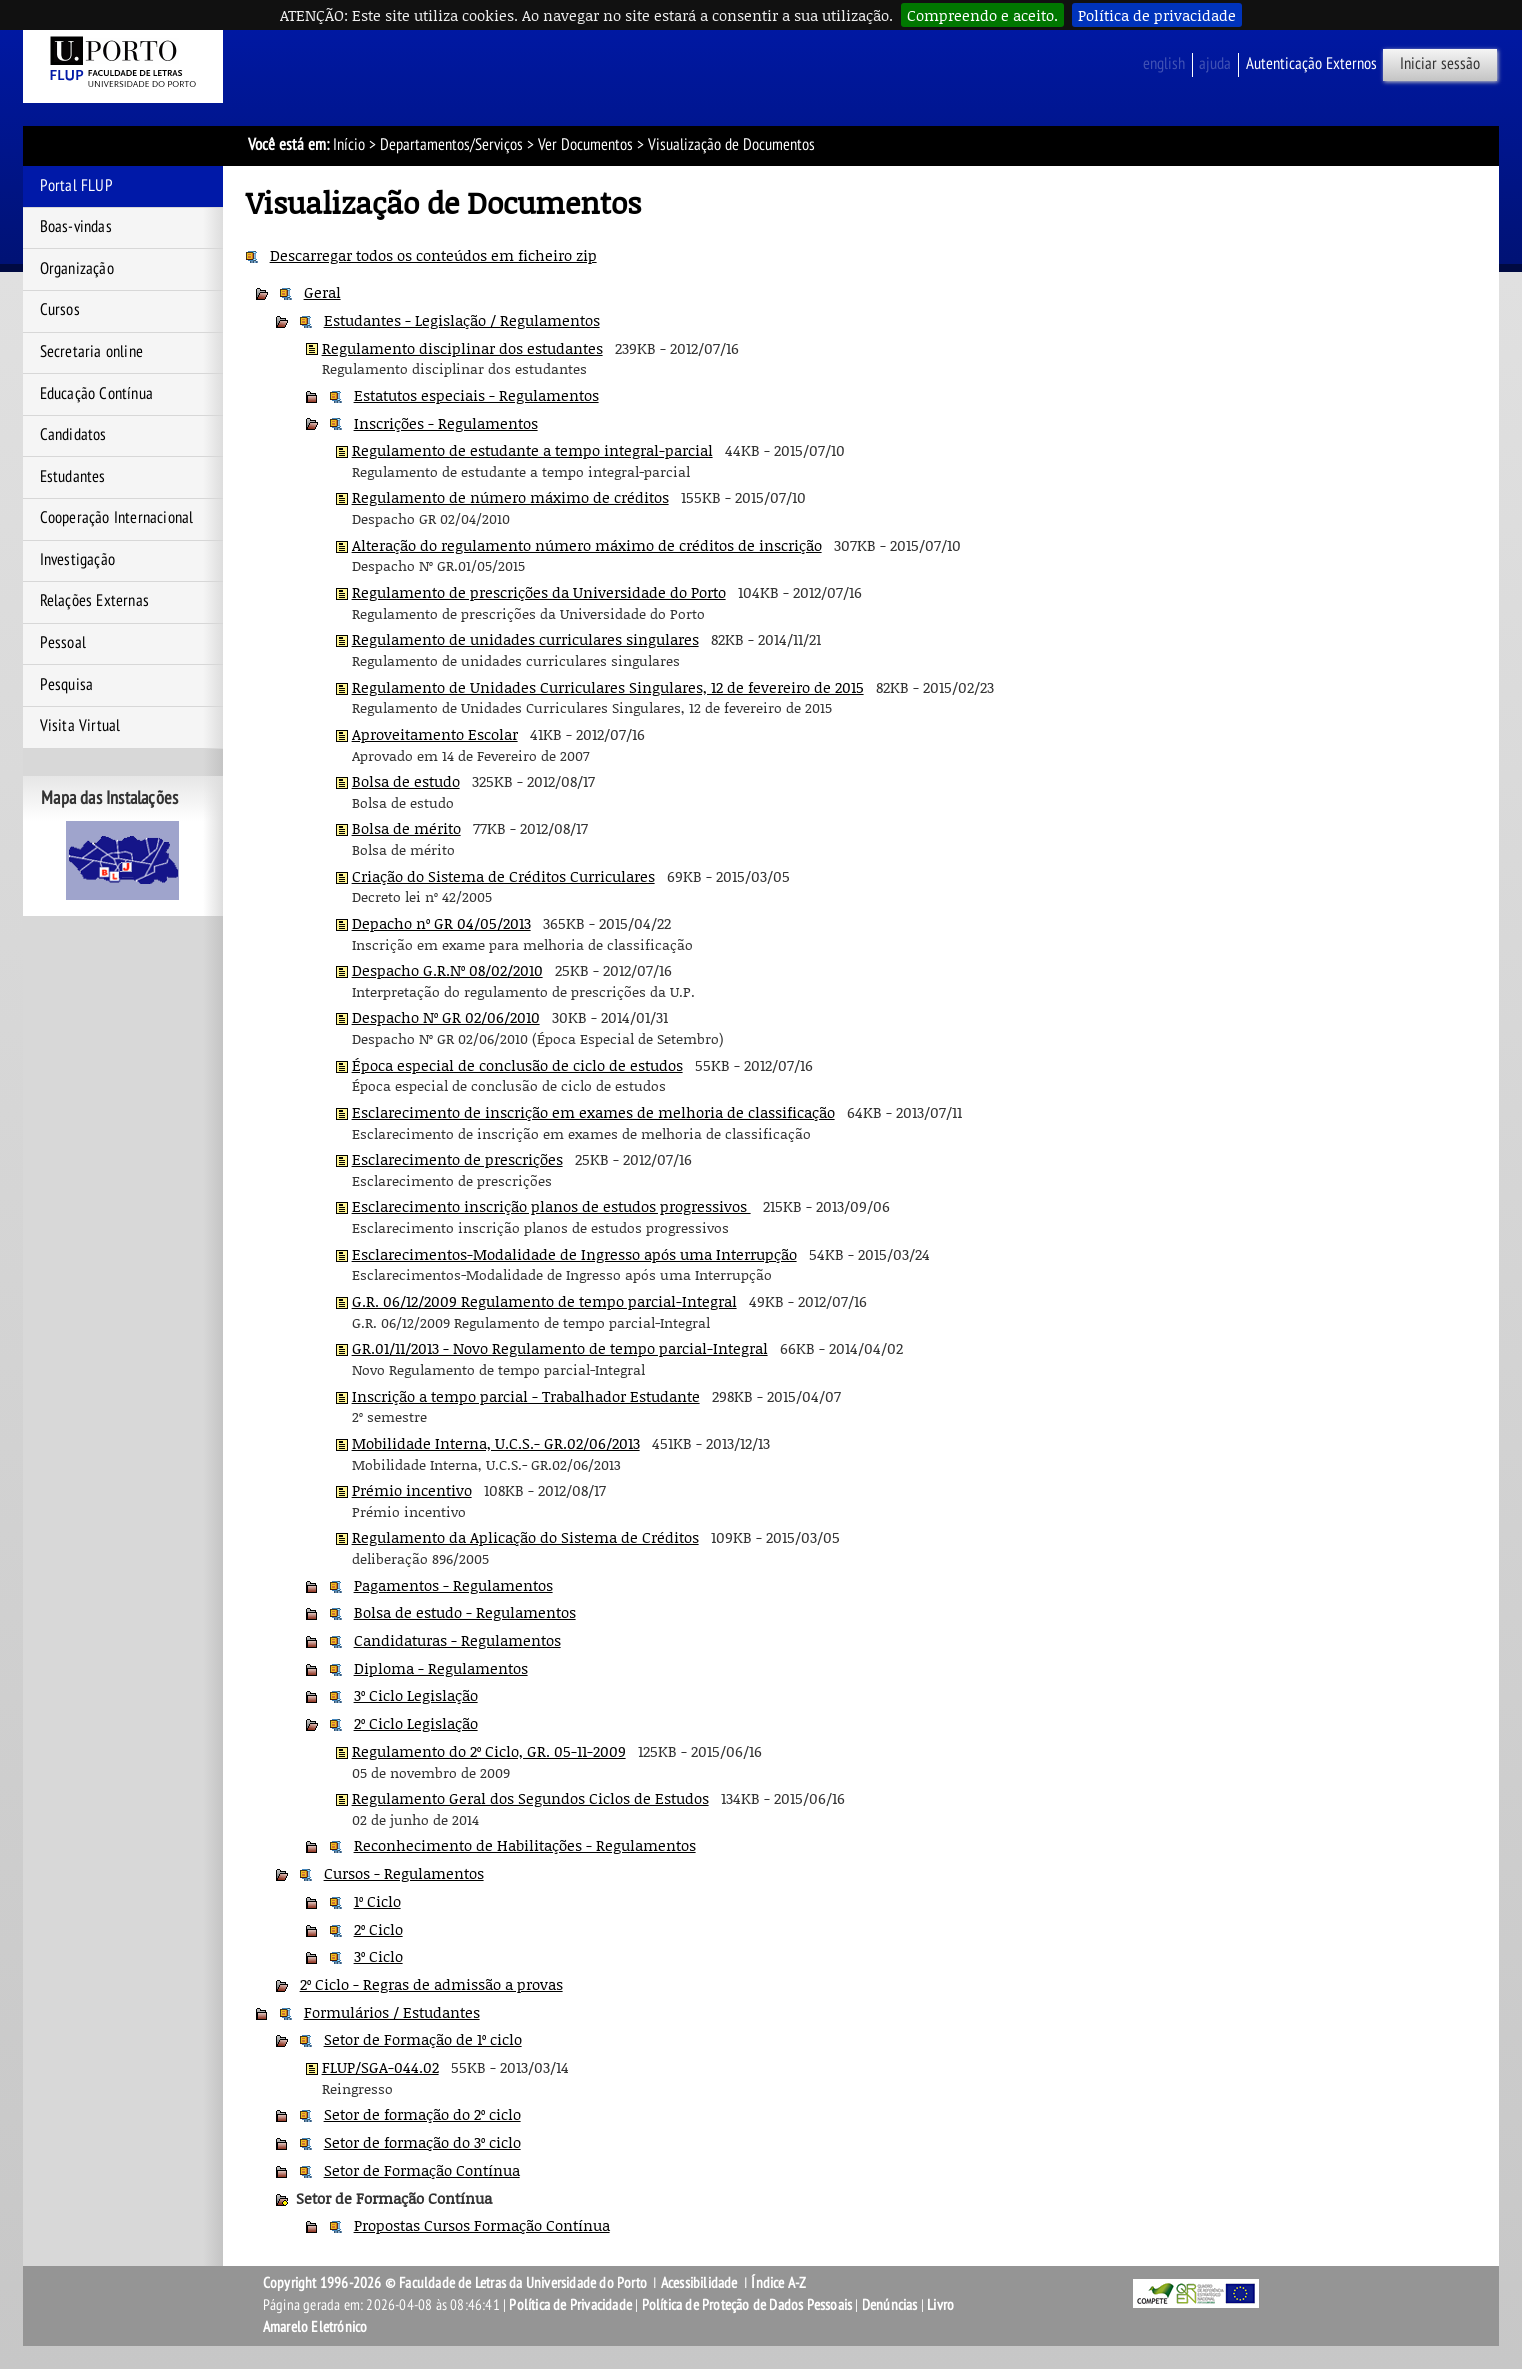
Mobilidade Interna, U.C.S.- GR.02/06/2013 (496, 1443)
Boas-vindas (76, 227)
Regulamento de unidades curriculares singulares (525, 639)
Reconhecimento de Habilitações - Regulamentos (525, 1845)
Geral (322, 292)
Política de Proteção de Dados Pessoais (747, 2305)
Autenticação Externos (1311, 64)
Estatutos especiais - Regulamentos (476, 395)
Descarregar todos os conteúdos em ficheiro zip (433, 255)
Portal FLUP (76, 186)
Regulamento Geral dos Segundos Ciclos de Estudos (530, 1798)
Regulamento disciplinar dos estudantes (462, 348)
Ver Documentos (585, 145)
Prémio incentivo (412, 1490)
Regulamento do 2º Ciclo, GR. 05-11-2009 (489, 1751)
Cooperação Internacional (117, 518)
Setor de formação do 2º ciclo (422, 2114)
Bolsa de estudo (406, 781)
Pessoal (63, 643)
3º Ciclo (378, 1956)
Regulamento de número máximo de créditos (510, 497)
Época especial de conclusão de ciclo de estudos (517, 1065)
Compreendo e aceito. (982, 15)
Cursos (60, 310)
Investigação (77, 560)
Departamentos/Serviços (451, 145)
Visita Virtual (80, 726)
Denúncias (890, 2305)
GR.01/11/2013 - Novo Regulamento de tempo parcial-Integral (560, 1348)
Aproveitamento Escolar (435, 734)
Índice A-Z (778, 2283)
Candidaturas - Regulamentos (457, 1640)
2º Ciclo (378, 1929)
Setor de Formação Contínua (422, 2170)
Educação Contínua (96, 394)
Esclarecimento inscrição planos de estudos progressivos (551, 1206)
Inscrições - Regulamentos (446, 423)
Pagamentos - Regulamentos (453, 1585)
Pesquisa (67, 685)
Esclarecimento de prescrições (457, 1159)
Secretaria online (91, 352)
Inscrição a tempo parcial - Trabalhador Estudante (526, 1396)
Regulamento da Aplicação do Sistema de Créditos (525, 1537)
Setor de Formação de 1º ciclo (423, 2039)
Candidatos (73, 435)
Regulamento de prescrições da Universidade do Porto (539, 592)
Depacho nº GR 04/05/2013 (441, 923)
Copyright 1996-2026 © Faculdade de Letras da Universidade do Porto (456, 2283)
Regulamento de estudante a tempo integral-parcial (532, 450)
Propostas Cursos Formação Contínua (482, 2225)
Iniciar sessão (1440, 64)
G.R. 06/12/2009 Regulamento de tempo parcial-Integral (544, 1301)
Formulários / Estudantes (392, 2012)
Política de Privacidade (570, 2305)
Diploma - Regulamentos (441, 1668)
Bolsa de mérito (406, 828)
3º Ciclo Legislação (416, 1695)
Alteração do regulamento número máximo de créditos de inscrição (587, 545)
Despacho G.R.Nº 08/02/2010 (447, 970)
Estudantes (73, 477)
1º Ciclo (377, 1901)
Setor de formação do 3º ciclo (422, 2142)
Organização (77, 269)
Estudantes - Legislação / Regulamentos (462, 320)
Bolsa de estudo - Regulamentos (465, 1612)
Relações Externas (94, 601)
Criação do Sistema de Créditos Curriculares (503, 876)
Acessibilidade (699, 2283)
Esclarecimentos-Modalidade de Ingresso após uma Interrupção (574, 1254)
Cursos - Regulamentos (404, 1873)
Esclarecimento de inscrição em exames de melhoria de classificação (593, 1112)
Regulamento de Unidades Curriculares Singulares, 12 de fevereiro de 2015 (608, 687)
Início (349, 145)
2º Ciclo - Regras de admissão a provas (431, 1984)
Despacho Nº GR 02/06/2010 (446, 1017)
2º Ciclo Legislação (416, 1723)
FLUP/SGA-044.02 (380, 2067)
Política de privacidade (1157, 15)
